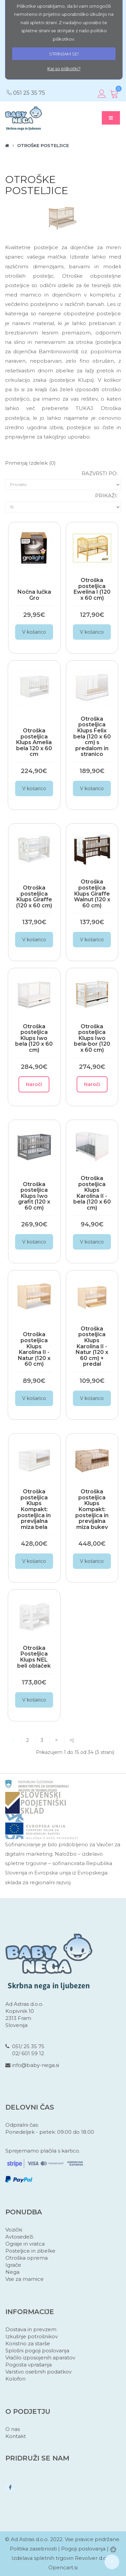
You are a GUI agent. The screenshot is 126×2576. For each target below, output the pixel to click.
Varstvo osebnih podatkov (38, 2371)
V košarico (34, 632)
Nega (12, 2272)
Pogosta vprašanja (28, 2364)
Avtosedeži (19, 2236)
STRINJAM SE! (64, 53)
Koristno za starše (27, 2343)
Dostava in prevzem (30, 2329)
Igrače (13, 2265)
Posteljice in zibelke (30, 2251)
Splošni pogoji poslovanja (37, 2350)
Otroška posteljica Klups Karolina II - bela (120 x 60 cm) (92, 1193)
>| (72, 1740)
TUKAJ (84, 408)
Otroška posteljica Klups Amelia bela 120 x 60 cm (34, 742)
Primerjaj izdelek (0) (30, 463)
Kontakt (15, 2436)
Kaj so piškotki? (64, 68)
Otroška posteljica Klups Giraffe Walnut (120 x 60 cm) (92, 893)
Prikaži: (106, 495)
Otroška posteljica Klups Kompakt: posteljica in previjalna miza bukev (92, 1509)
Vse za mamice (24, 2279)
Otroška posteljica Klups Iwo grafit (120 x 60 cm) (34, 1196)
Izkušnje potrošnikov (31, 2336)
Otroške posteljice (43, 145)
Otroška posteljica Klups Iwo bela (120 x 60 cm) (34, 1038)
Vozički (13, 2229)
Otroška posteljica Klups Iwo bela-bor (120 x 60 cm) (92, 1038)
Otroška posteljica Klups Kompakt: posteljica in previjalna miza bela (34, 1509)
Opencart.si (63, 2567)
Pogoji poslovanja (83, 2548)
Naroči (34, 1084)
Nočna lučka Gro (34, 595)
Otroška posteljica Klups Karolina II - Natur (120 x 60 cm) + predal (92, 1346)
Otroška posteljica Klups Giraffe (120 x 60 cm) (34, 897)
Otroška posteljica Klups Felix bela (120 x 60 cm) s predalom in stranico (92, 737)
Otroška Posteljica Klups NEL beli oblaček (34, 1657)
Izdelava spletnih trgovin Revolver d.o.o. (62, 2558)
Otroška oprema (26, 2258)
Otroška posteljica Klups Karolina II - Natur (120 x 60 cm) (34, 1349)
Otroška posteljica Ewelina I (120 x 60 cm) (92, 589)
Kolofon (15, 2379)
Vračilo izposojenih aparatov (40, 2357)
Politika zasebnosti (33, 2548)
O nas (12, 2429)
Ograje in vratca (25, 2244)
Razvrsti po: (100, 473)
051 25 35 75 (29, 93)
